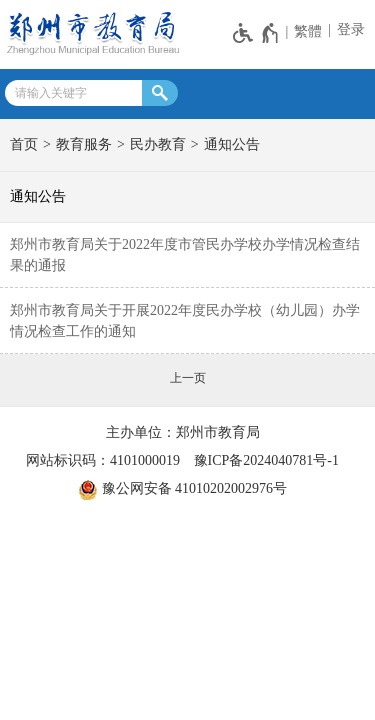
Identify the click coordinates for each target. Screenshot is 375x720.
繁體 (308, 31)
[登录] (348, 30)
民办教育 (158, 144)
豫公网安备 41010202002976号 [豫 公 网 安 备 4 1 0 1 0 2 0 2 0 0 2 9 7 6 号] (182, 490)
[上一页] (188, 378)
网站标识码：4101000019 (103, 460)
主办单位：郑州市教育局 (183, 432)
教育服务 (84, 144)
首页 (24, 144)
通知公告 (232, 144)
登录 (351, 29)
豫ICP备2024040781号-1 (266, 460)
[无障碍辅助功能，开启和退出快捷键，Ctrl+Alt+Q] (256, 33)
